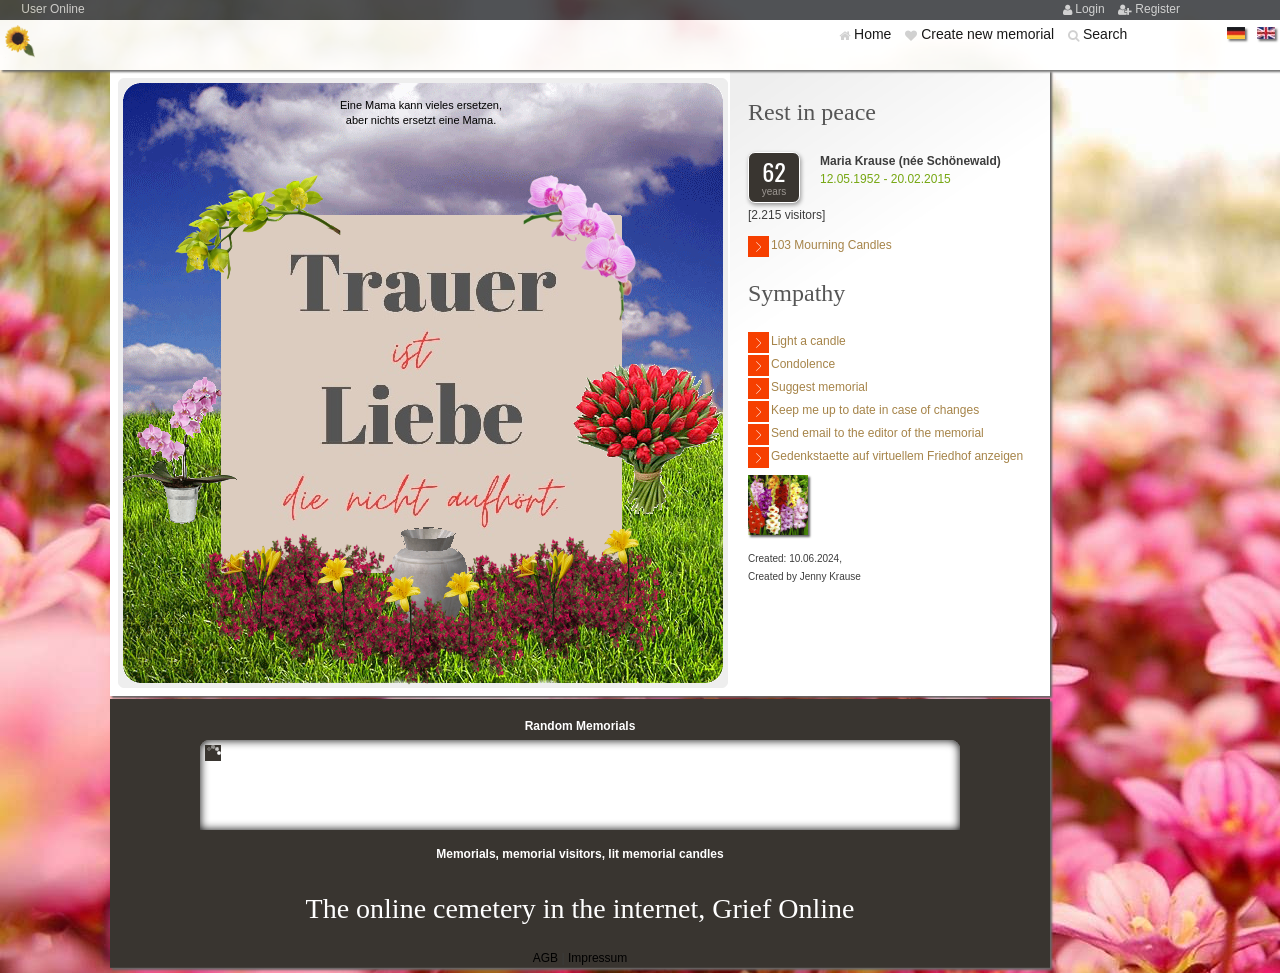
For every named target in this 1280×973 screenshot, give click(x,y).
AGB (545, 958)
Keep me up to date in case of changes (863, 411)
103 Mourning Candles (820, 246)
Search (1105, 34)
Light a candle (797, 342)
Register (1157, 9)
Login (1091, 9)
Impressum (597, 958)
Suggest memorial (808, 388)
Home (874, 34)
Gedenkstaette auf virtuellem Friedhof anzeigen (885, 457)
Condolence (791, 365)
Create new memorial (989, 34)
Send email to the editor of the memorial (866, 434)
